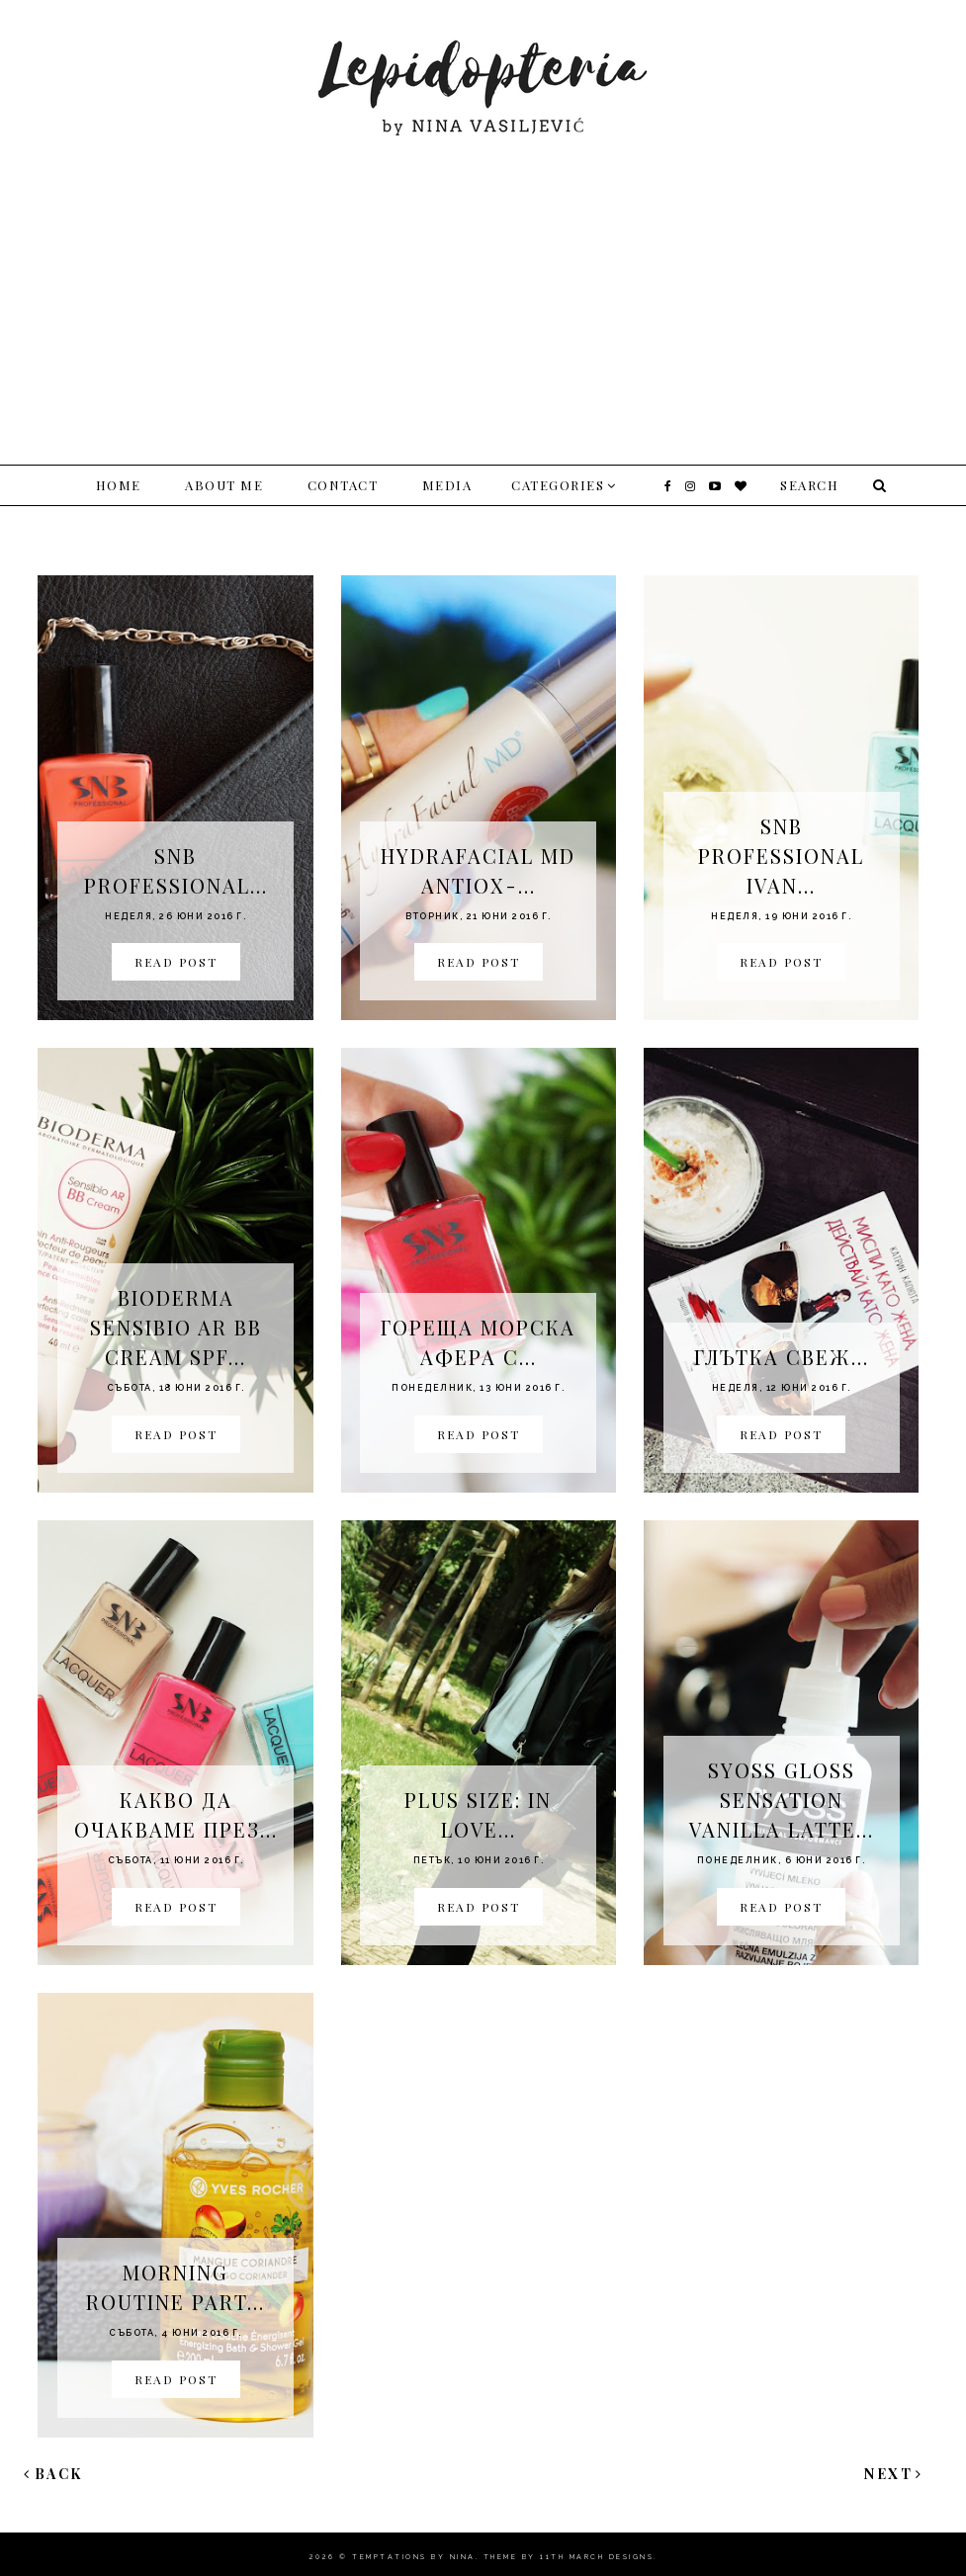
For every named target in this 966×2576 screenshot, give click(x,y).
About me (224, 484)
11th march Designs (597, 2556)
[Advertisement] (483, 286)
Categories (557, 484)
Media (447, 484)
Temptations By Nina (414, 2556)
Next (893, 2473)
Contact (343, 484)
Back (53, 2473)
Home (118, 484)
